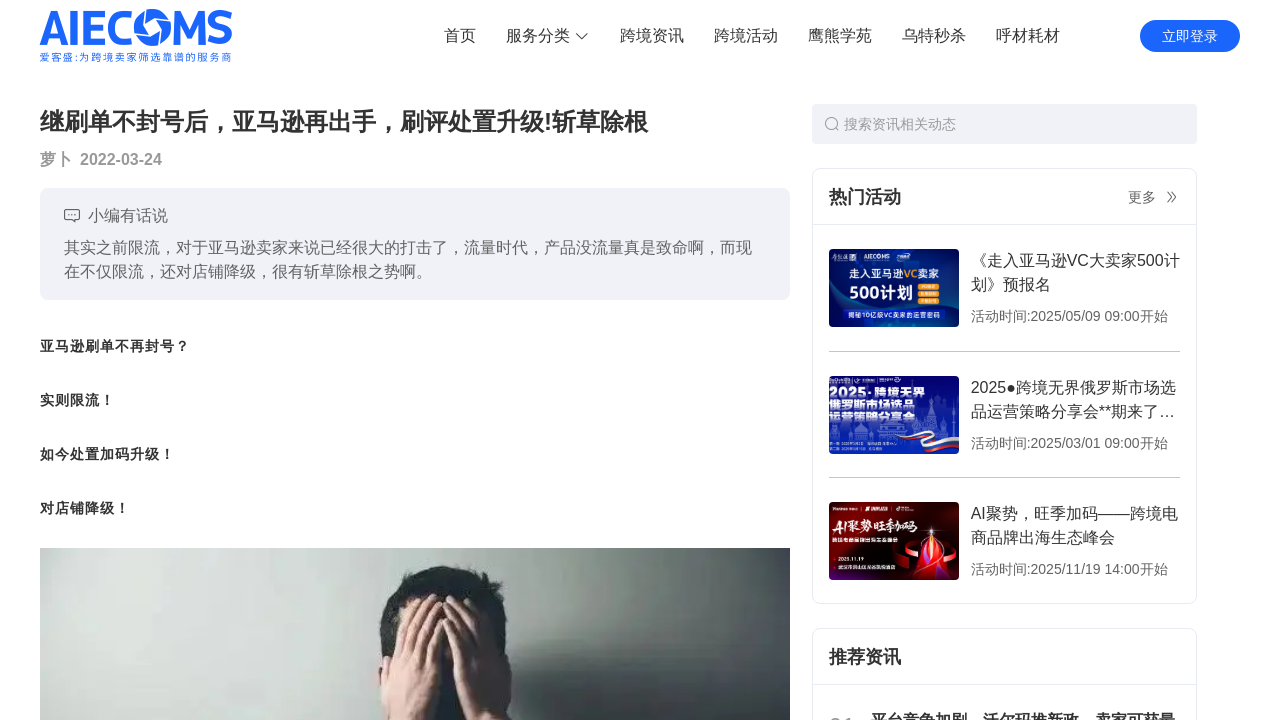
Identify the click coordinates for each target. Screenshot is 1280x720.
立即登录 (1190, 36)
